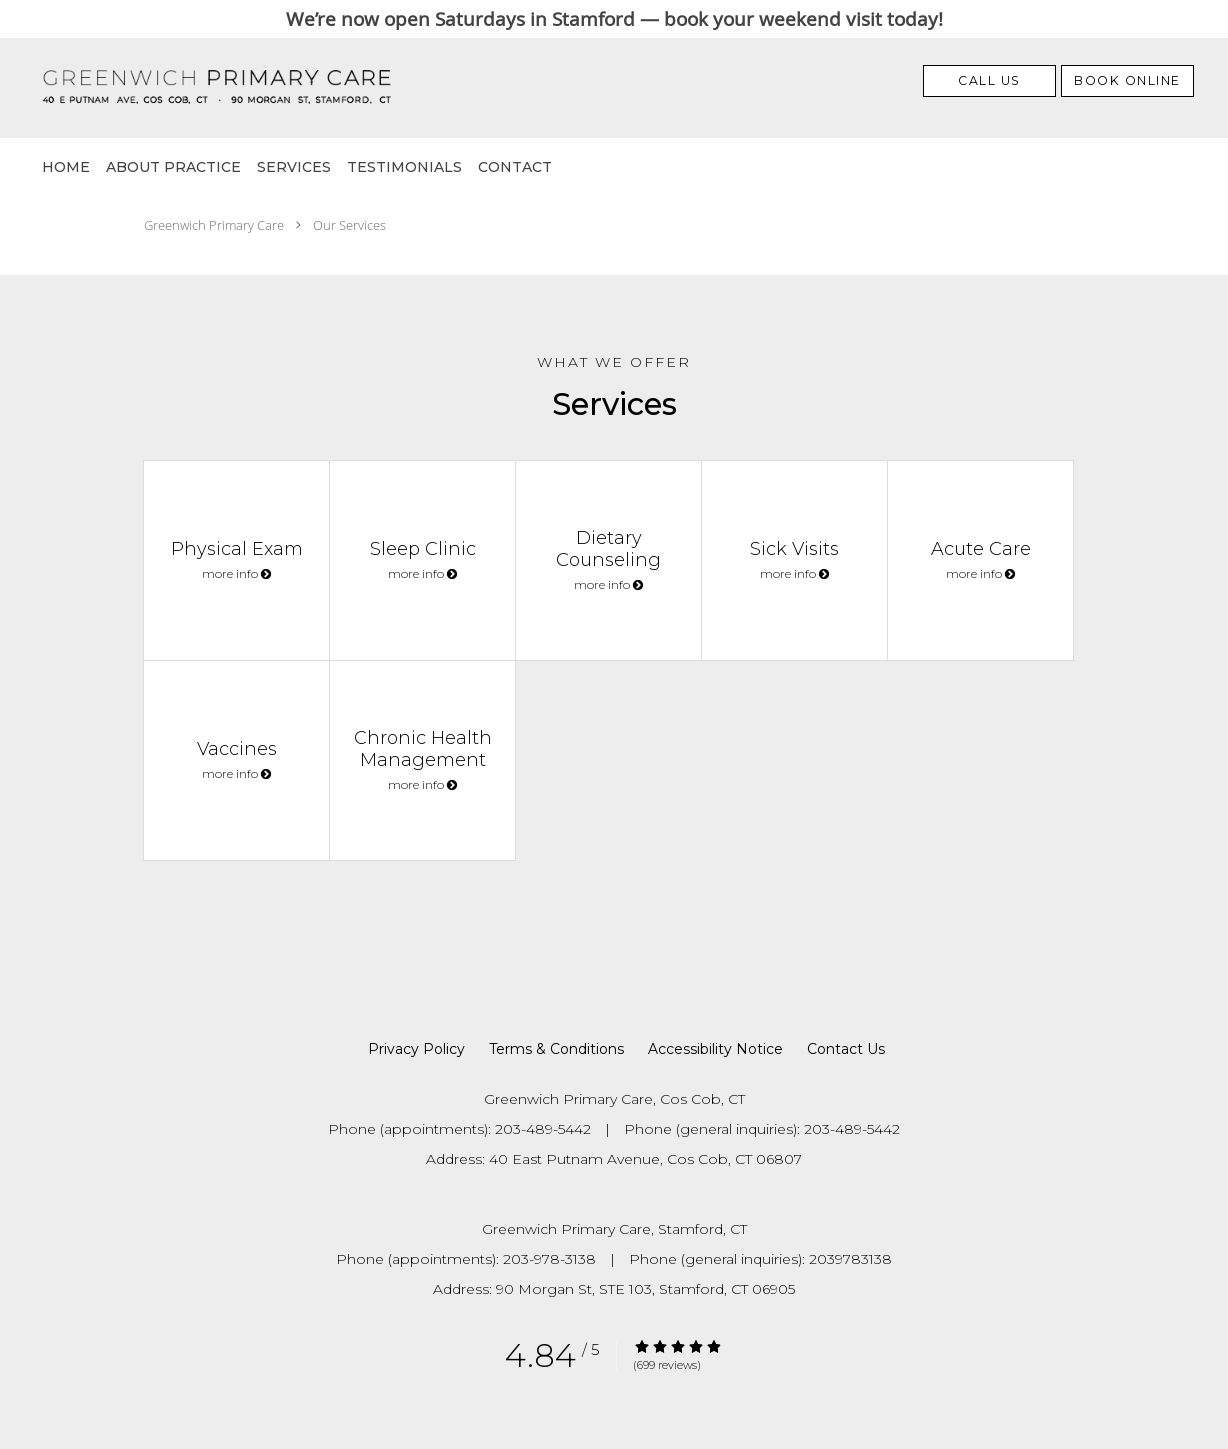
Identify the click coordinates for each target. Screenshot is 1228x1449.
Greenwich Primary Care (214, 225)
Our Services (349, 225)
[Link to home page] (184, 88)
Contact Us (846, 1049)
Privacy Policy (416, 1049)
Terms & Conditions (556, 1049)
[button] (1127, 81)
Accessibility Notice (715, 1049)
